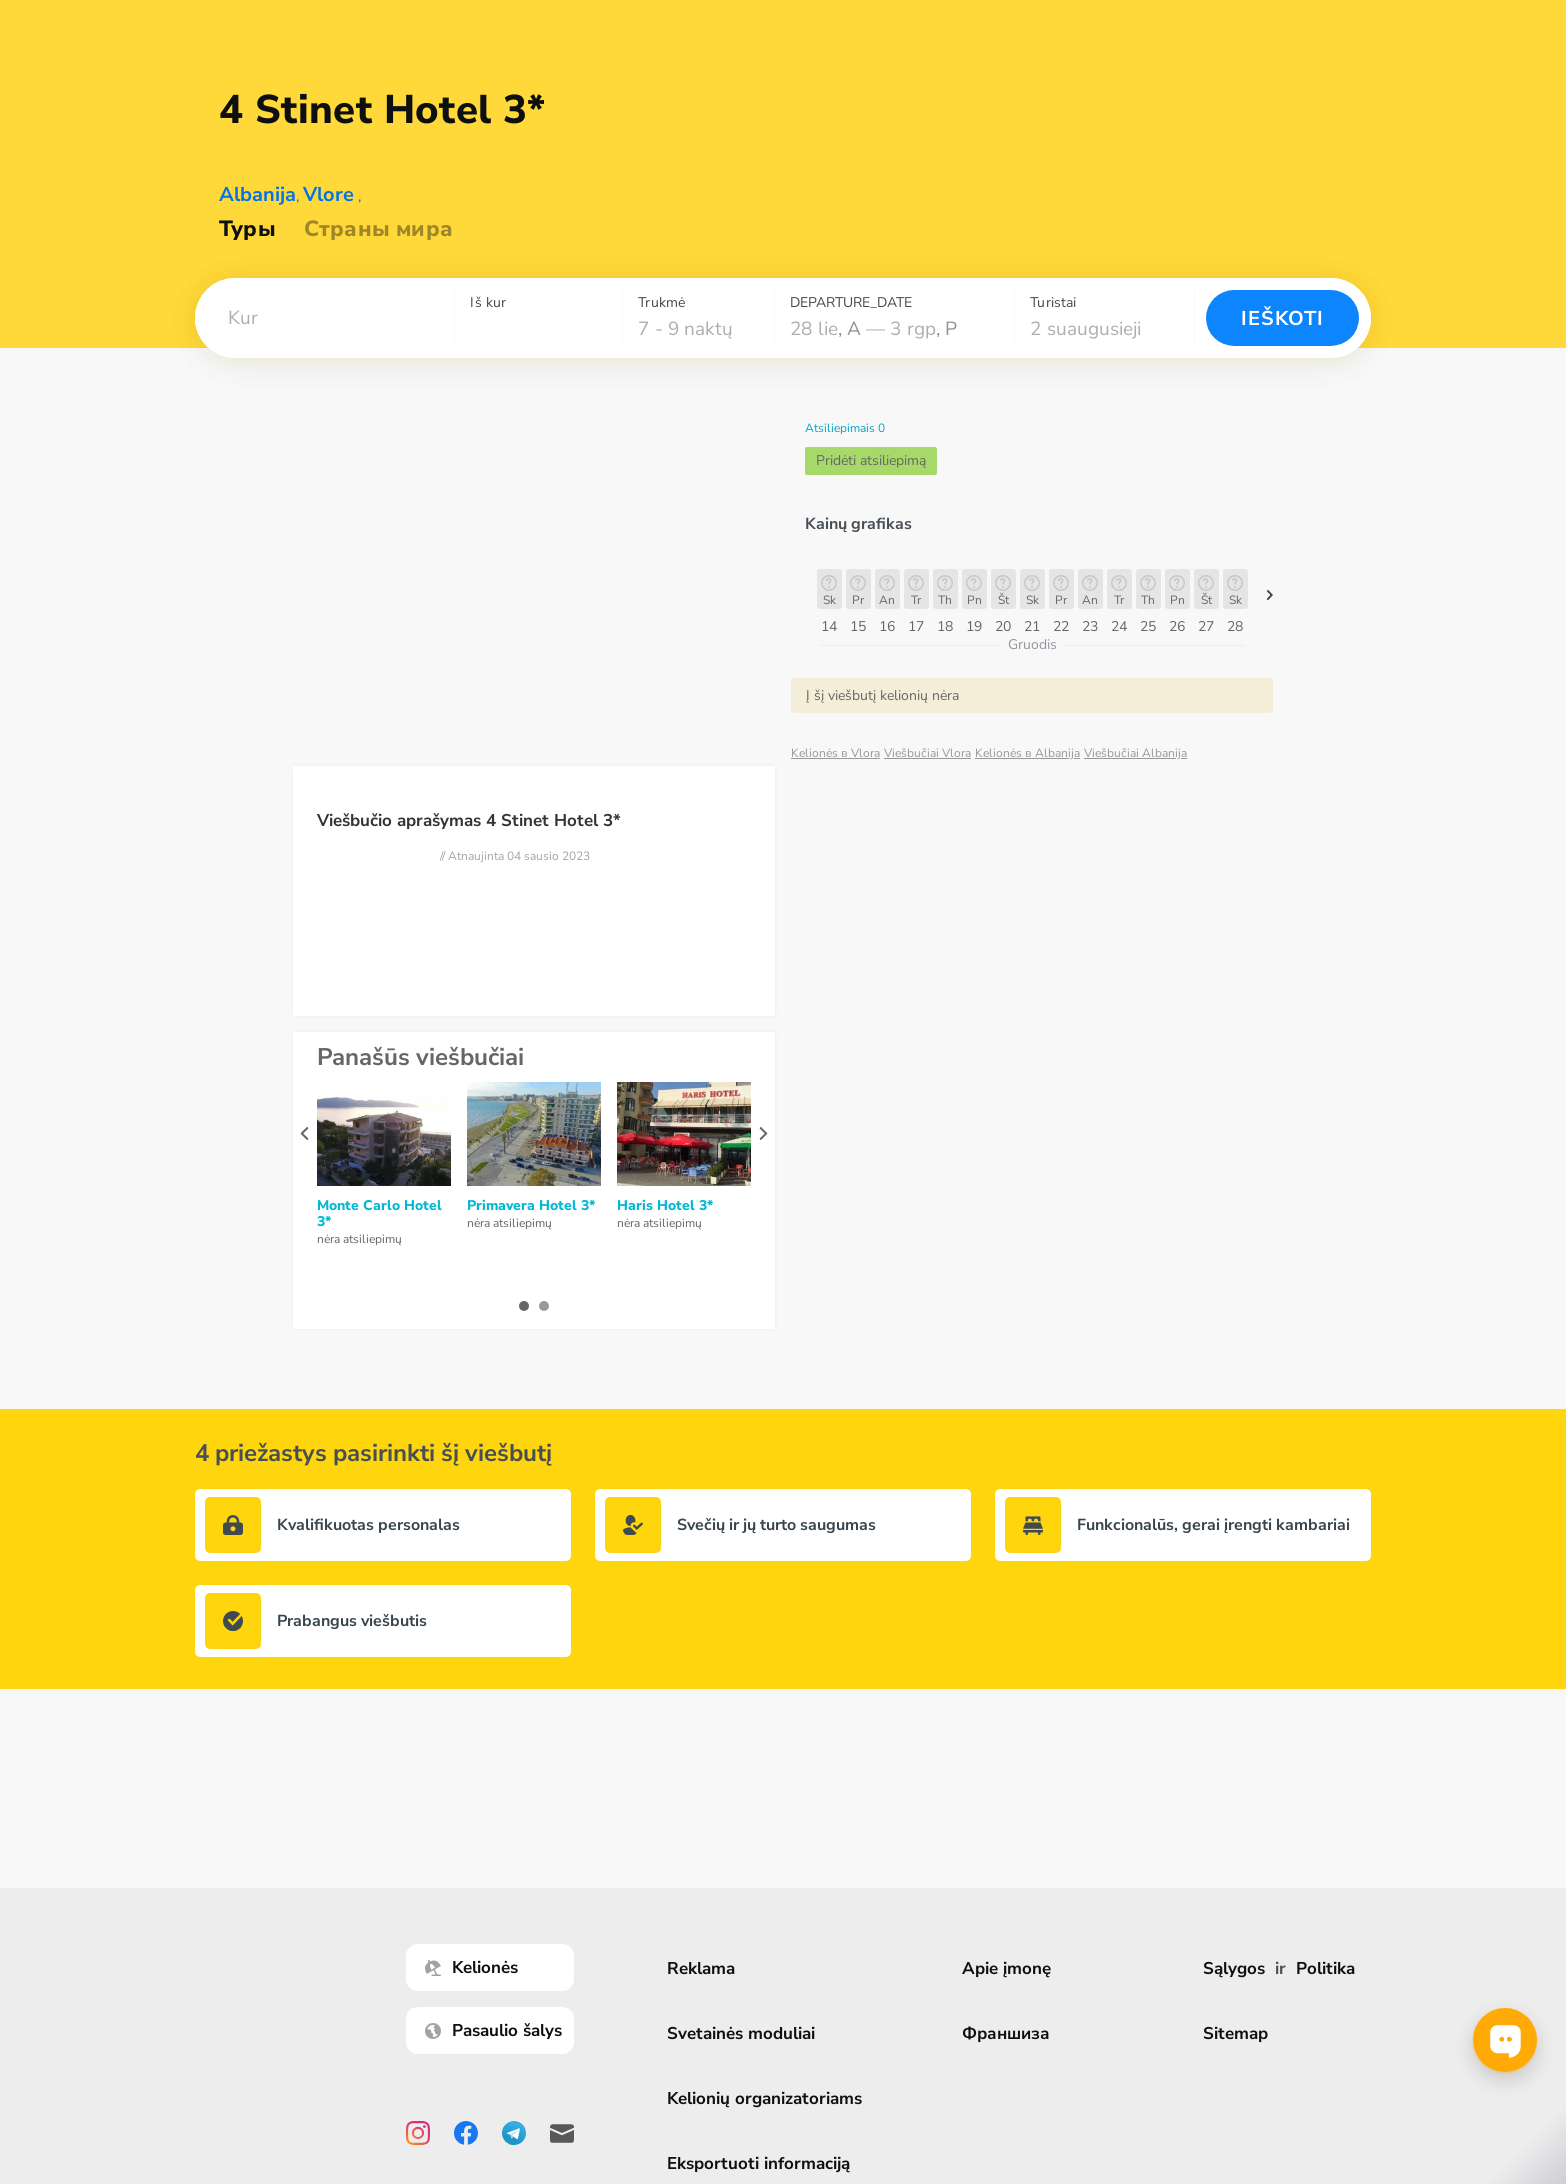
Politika (1325, 1968)
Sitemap (1235, 2033)
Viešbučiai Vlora (927, 753)
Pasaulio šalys (495, 2030)
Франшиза (1008, 2033)
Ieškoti (1282, 318)
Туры (247, 229)
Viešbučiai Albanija (1135, 753)
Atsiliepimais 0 (845, 428)
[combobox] (324, 318)
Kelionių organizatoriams (766, 2098)
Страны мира (378, 229)
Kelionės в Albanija (1027, 753)
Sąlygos (1234, 1968)
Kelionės (473, 1967)
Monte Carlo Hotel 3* (379, 1214)
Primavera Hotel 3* (531, 1206)
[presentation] (304, 1133)
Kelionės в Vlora (835, 753)
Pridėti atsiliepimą (871, 460)
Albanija (257, 194)
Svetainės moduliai (743, 2033)
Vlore (328, 194)
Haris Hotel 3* (665, 1206)
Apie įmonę (1008, 1968)
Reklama (703, 1968)
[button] (324, 318)
